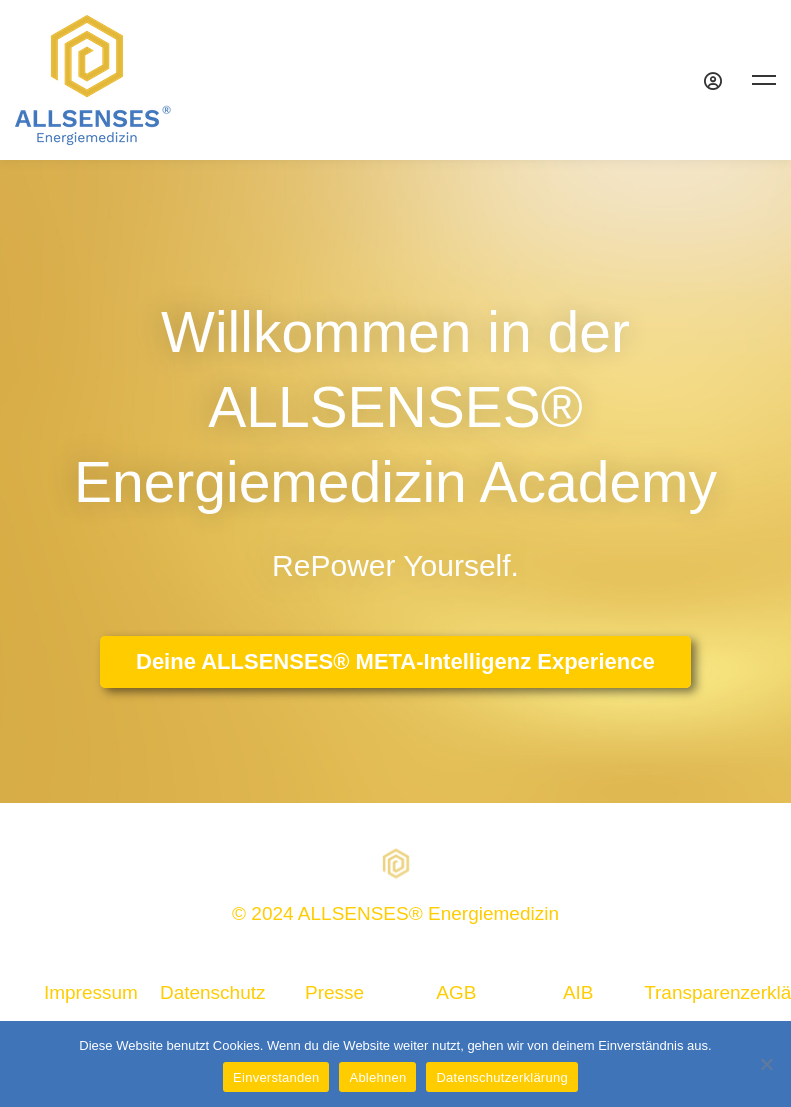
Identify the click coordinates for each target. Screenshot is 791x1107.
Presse (334, 992)
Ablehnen (377, 1077)
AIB (578, 992)
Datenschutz (213, 992)
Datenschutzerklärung (501, 1077)
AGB (456, 992)
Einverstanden (276, 1077)
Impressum (91, 992)
